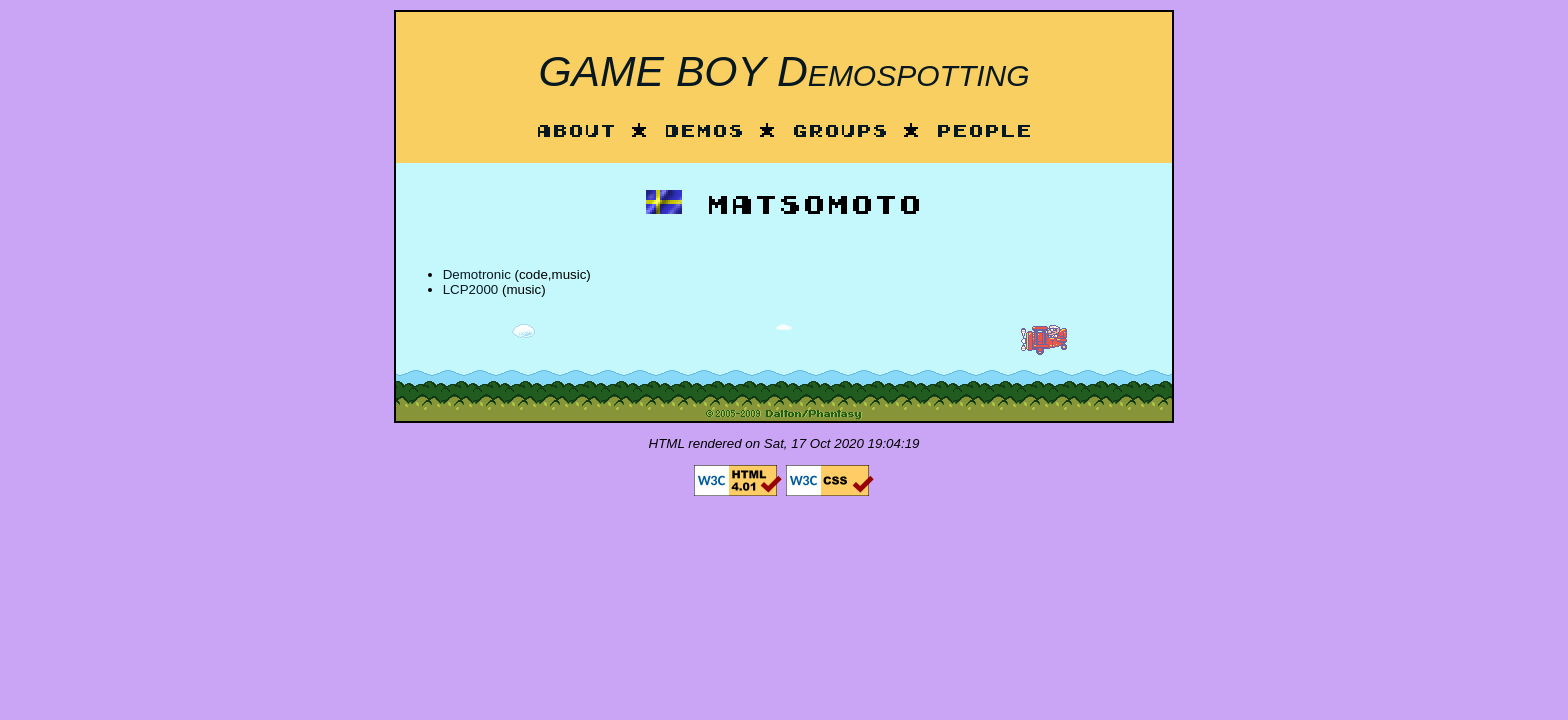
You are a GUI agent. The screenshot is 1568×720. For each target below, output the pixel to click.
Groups (840, 132)
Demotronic (477, 274)
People (984, 132)
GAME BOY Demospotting (783, 71)
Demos (704, 132)
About (576, 132)
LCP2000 (471, 289)
